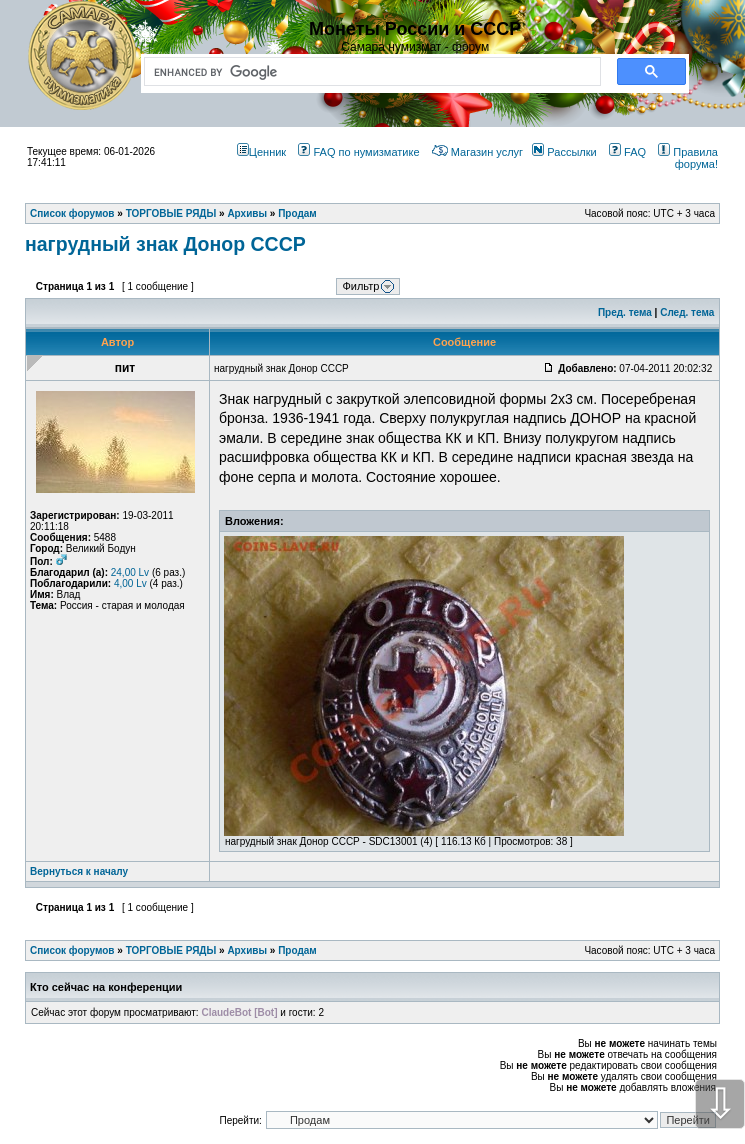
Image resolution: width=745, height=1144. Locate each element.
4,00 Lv (130, 583)
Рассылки (564, 152)
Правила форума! (688, 158)
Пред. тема (625, 312)
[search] (368, 72)
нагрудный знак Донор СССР (165, 244)
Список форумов (72, 950)
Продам (297, 950)
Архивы (247, 950)
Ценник (261, 152)
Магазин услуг (477, 152)
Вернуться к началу (79, 871)
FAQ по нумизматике (358, 152)
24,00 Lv (130, 572)
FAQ (627, 152)
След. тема (687, 312)
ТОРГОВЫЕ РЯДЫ (171, 950)
